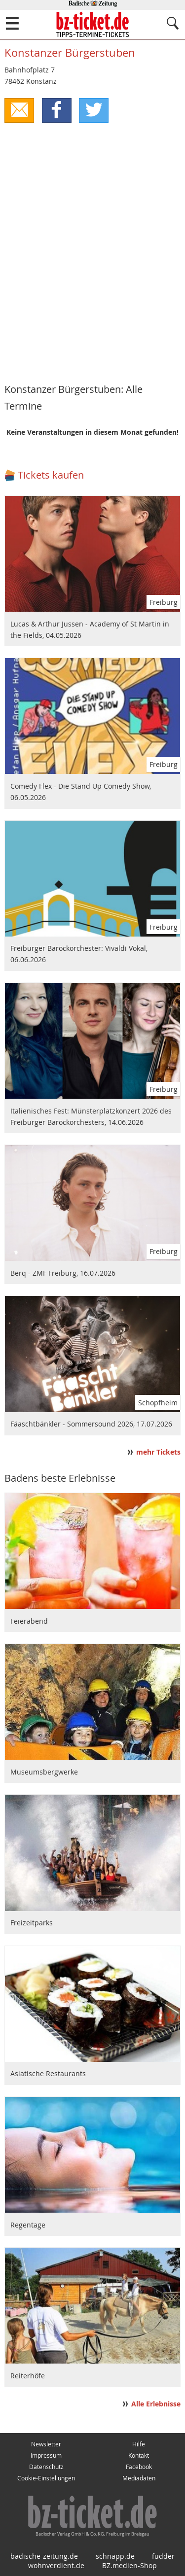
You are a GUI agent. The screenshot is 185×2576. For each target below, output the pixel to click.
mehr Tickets (158, 1452)
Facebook (139, 2467)
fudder (163, 2556)
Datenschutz (46, 2467)
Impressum (46, 2455)
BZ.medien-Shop (129, 2565)
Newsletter (46, 2444)
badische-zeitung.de (44, 2556)
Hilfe (138, 2444)
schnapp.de (115, 2556)
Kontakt (138, 2455)
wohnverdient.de (56, 2565)
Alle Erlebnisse (156, 2404)
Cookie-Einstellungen (46, 2478)
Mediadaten (138, 2478)
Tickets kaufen (51, 475)
